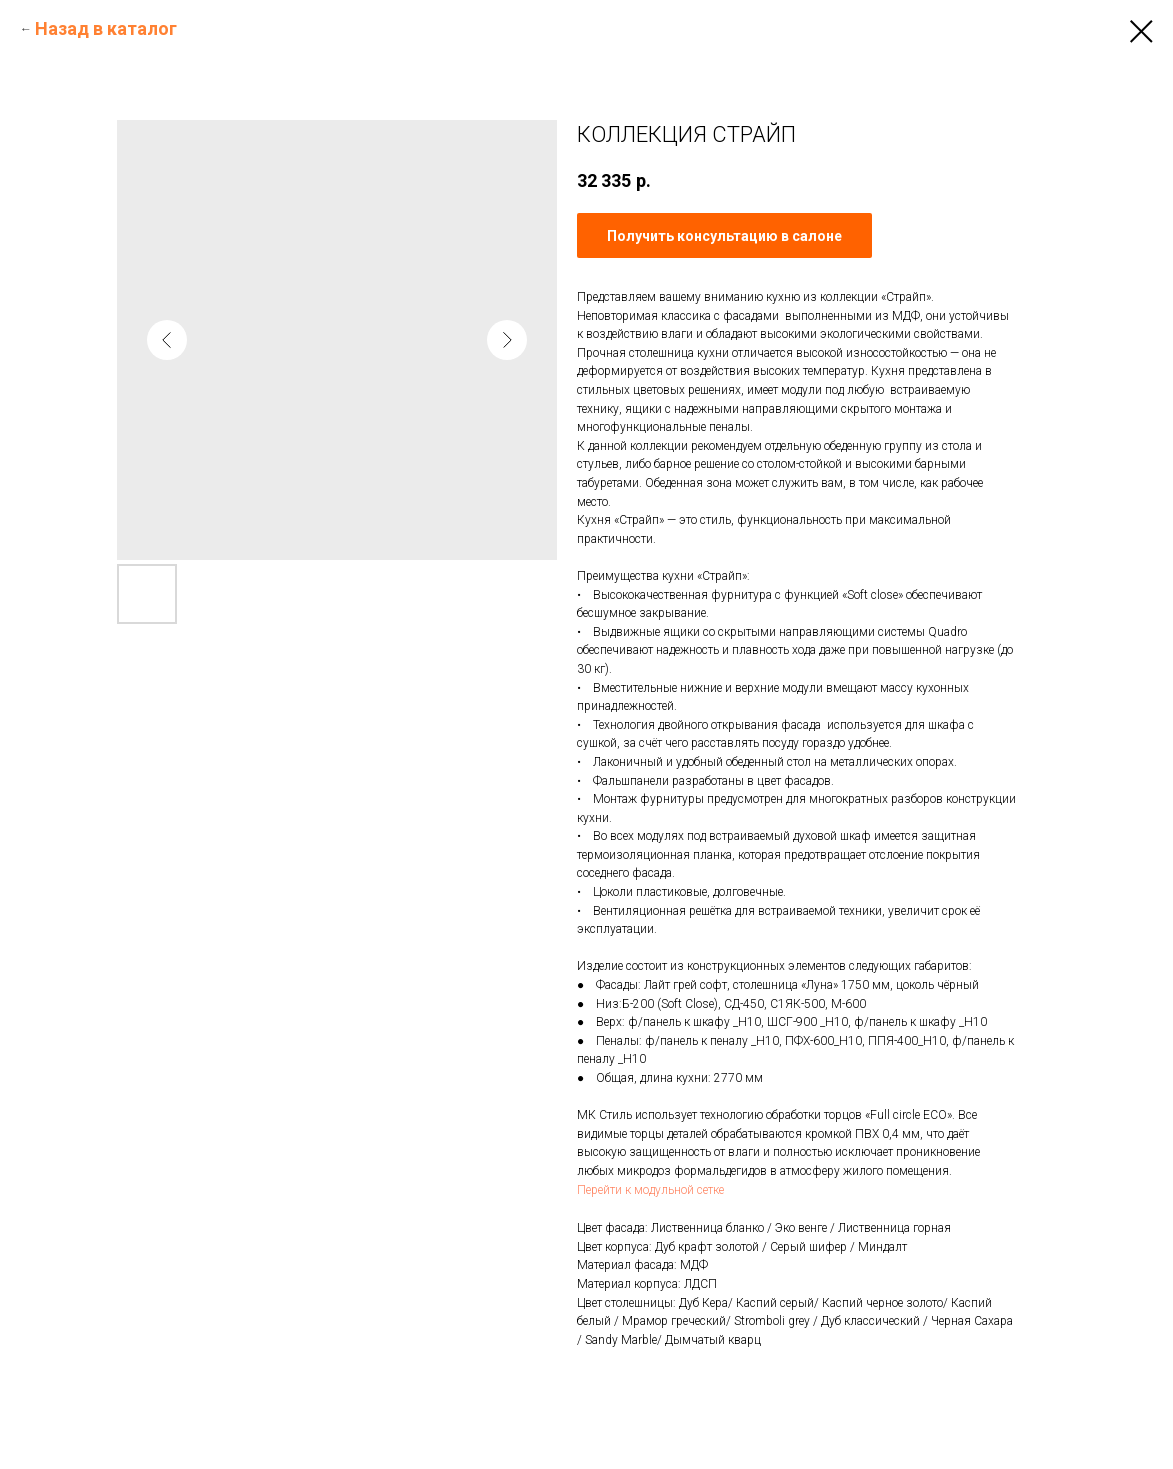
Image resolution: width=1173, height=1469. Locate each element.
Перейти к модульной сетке (650, 1190)
